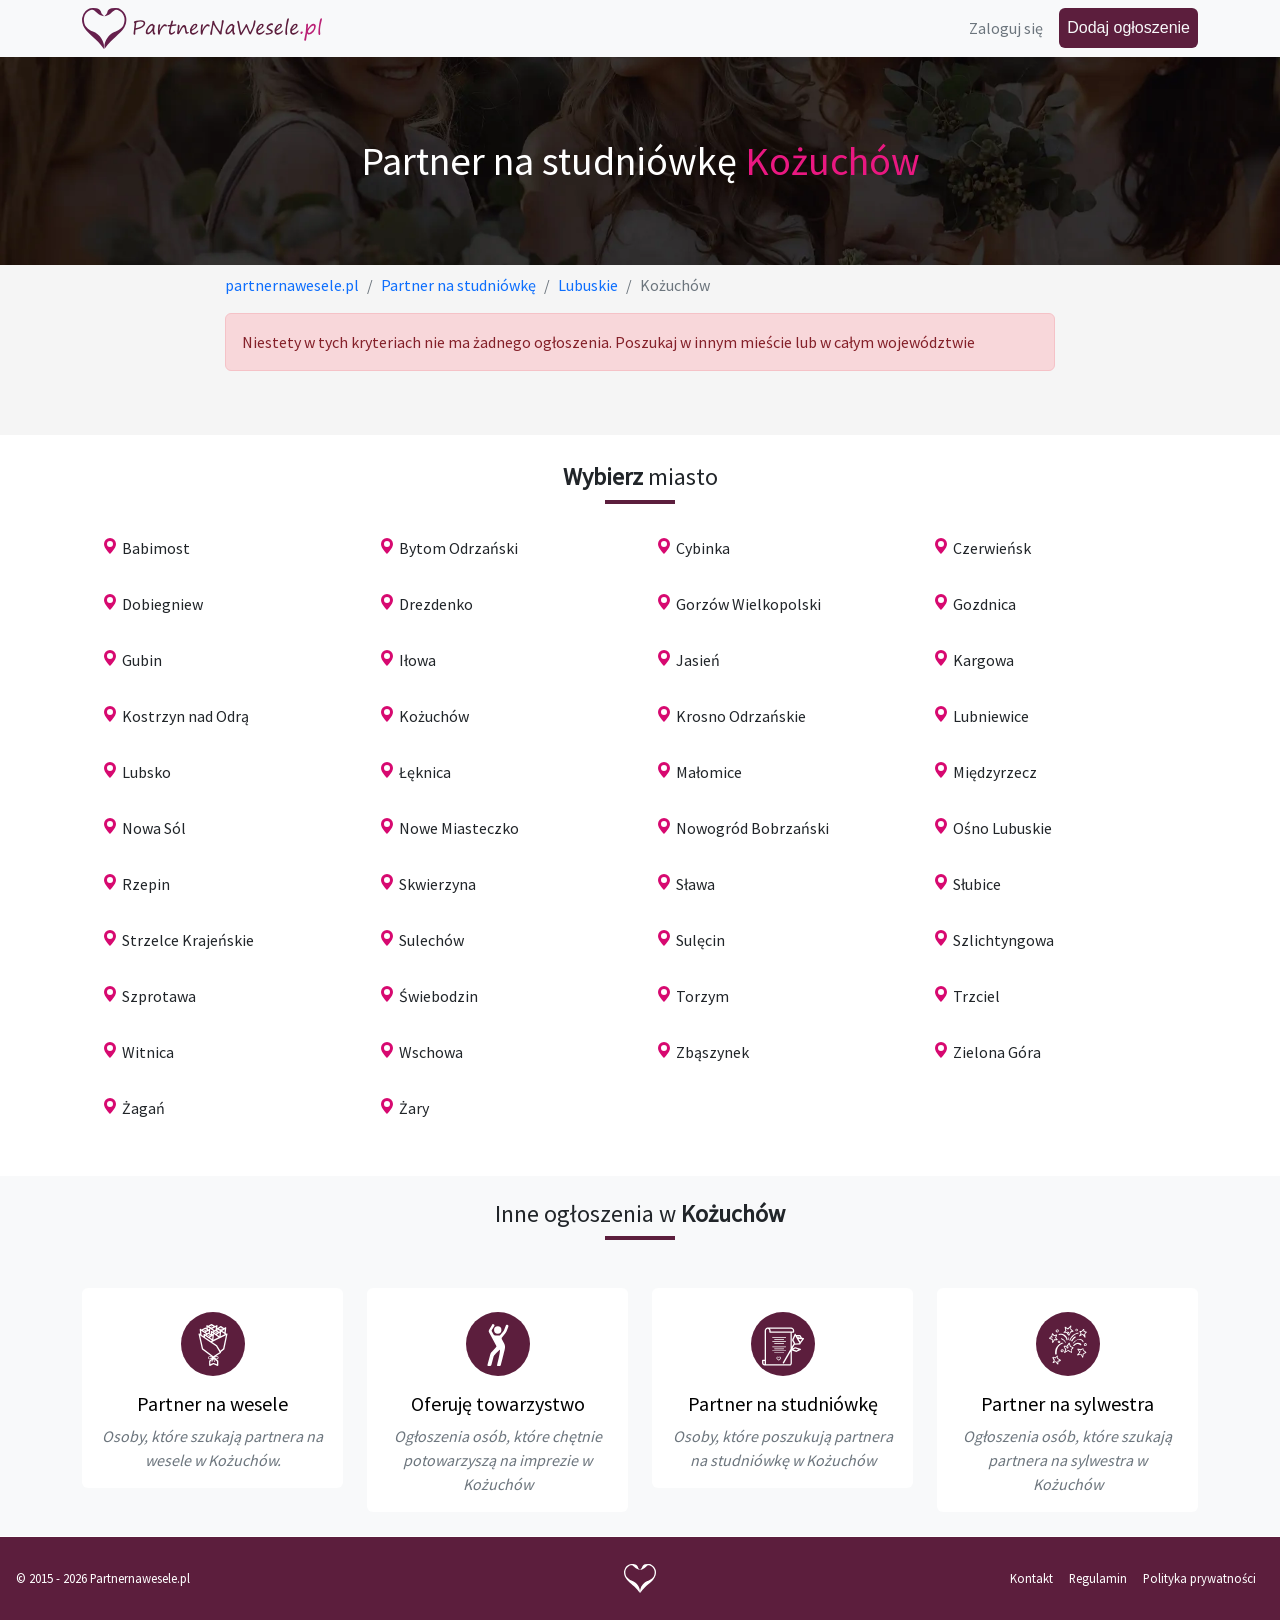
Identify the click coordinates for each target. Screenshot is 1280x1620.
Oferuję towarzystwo (498, 1403)
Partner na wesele (212, 1403)
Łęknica (425, 772)
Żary (414, 1108)
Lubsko (146, 772)
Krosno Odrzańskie (741, 716)
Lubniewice (991, 716)
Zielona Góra (997, 1052)
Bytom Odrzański (458, 548)
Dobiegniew (162, 604)
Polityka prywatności (1199, 1578)
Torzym (702, 996)
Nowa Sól (154, 828)
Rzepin (146, 884)
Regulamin (1098, 1578)
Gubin (142, 660)
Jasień (698, 660)
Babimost (156, 548)
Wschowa (431, 1052)
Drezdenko (436, 604)
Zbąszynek (712, 1052)
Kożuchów (434, 716)
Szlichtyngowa (1003, 940)
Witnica (148, 1052)
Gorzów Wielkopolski (748, 604)
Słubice (977, 884)
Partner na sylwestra (1067, 1403)
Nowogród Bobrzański (752, 828)
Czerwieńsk (992, 548)
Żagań (143, 1108)
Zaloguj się (1006, 28)
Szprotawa (159, 996)
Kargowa (983, 660)
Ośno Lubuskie (1002, 828)
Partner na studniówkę (783, 1403)
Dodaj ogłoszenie (1128, 27)
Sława (695, 884)
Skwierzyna (437, 884)
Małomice (709, 772)
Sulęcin (700, 940)
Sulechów (431, 940)
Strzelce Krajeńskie (188, 940)
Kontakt (1031, 1578)
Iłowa (417, 660)
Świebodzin (438, 996)
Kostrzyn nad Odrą (185, 716)
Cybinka (703, 548)
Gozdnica (984, 604)
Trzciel (976, 996)
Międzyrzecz (995, 772)
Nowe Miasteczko (459, 828)
